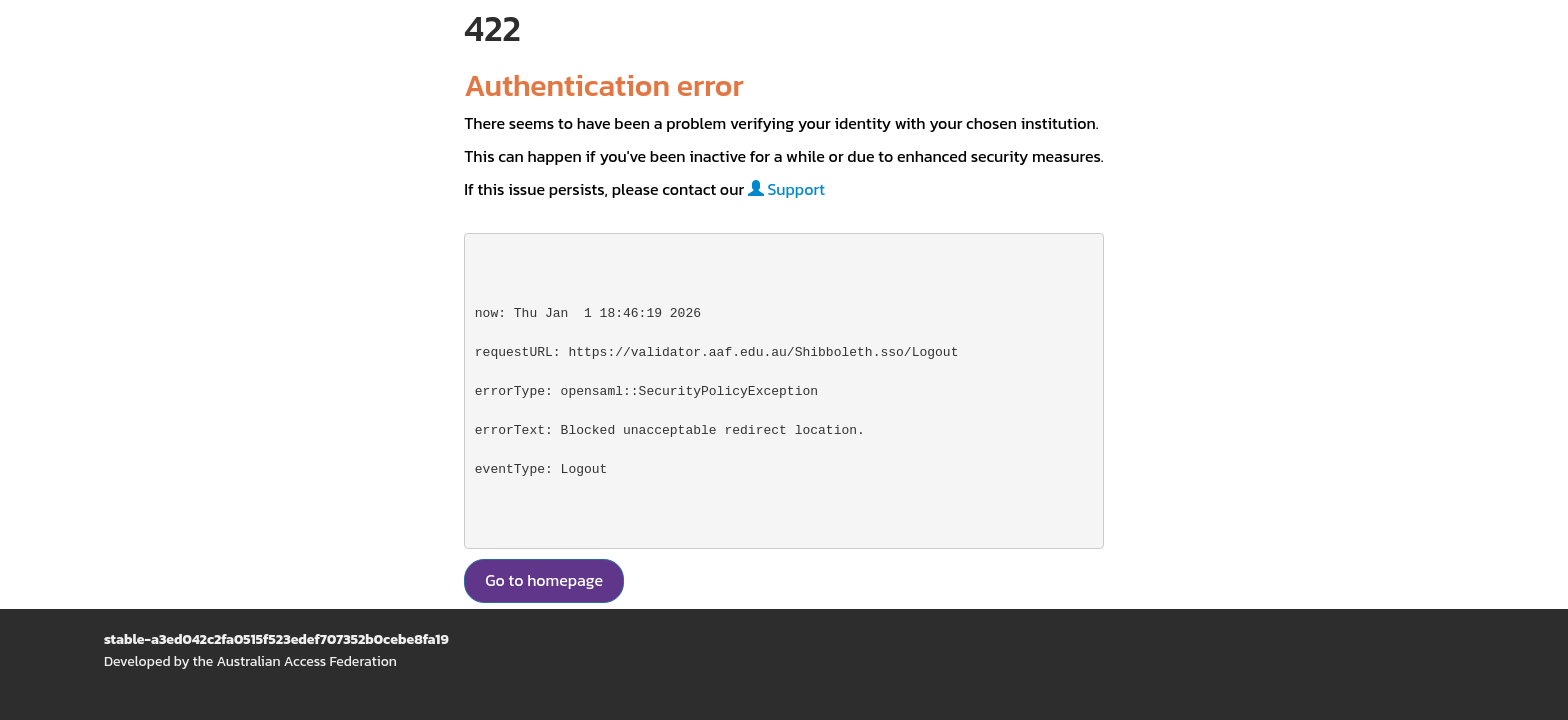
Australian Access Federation (306, 661)
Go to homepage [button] (544, 580)
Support (786, 189)
